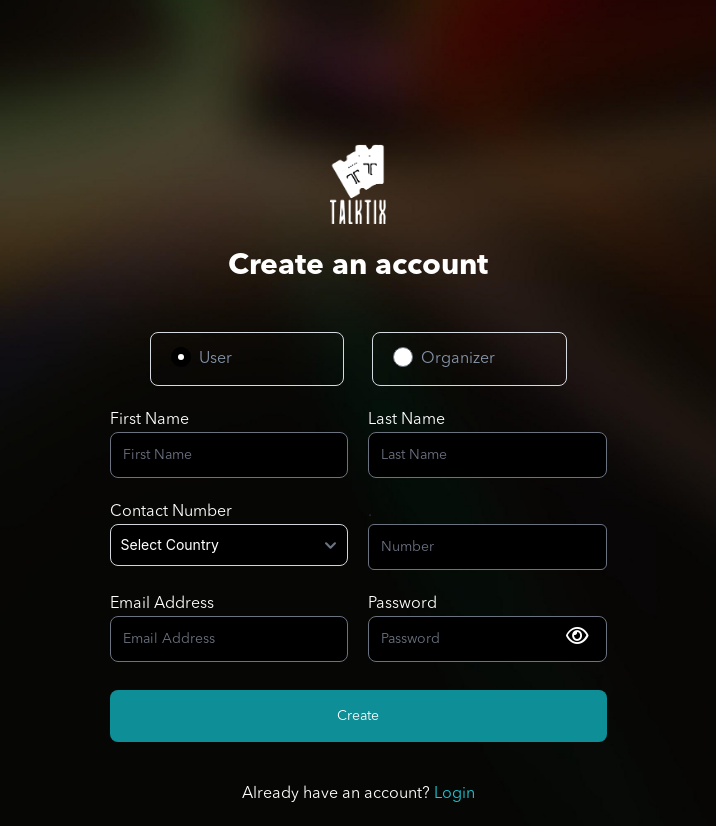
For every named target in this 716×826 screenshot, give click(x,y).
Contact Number (171, 512)
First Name (149, 420)
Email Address (162, 604)
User (215, 359)
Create (358, 716)
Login (454, 794)
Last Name (406, 420)
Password (402, 604)
